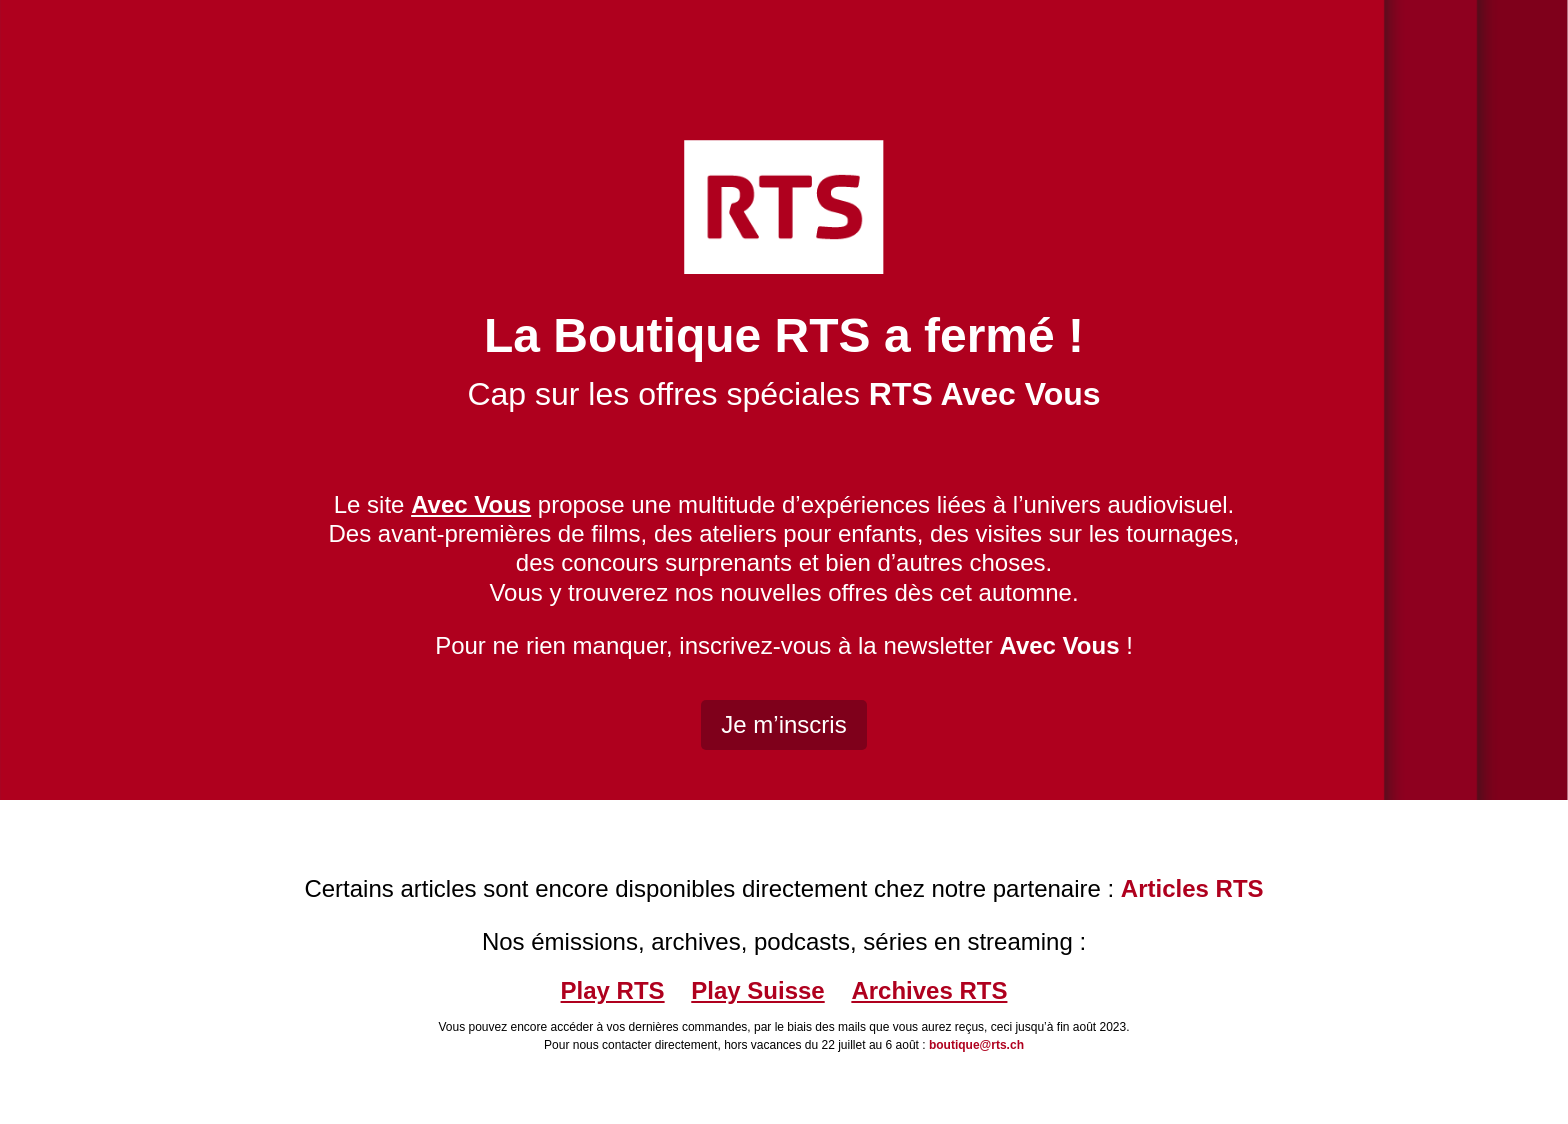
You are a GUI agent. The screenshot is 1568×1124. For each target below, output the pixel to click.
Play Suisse (757, 990)
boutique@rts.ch (976, 1045)
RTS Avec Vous (985, 394)
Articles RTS (1192, 888)
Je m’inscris (783, 724)
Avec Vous (1059, 645)
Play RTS (613, 990)
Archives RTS (929, 990)
